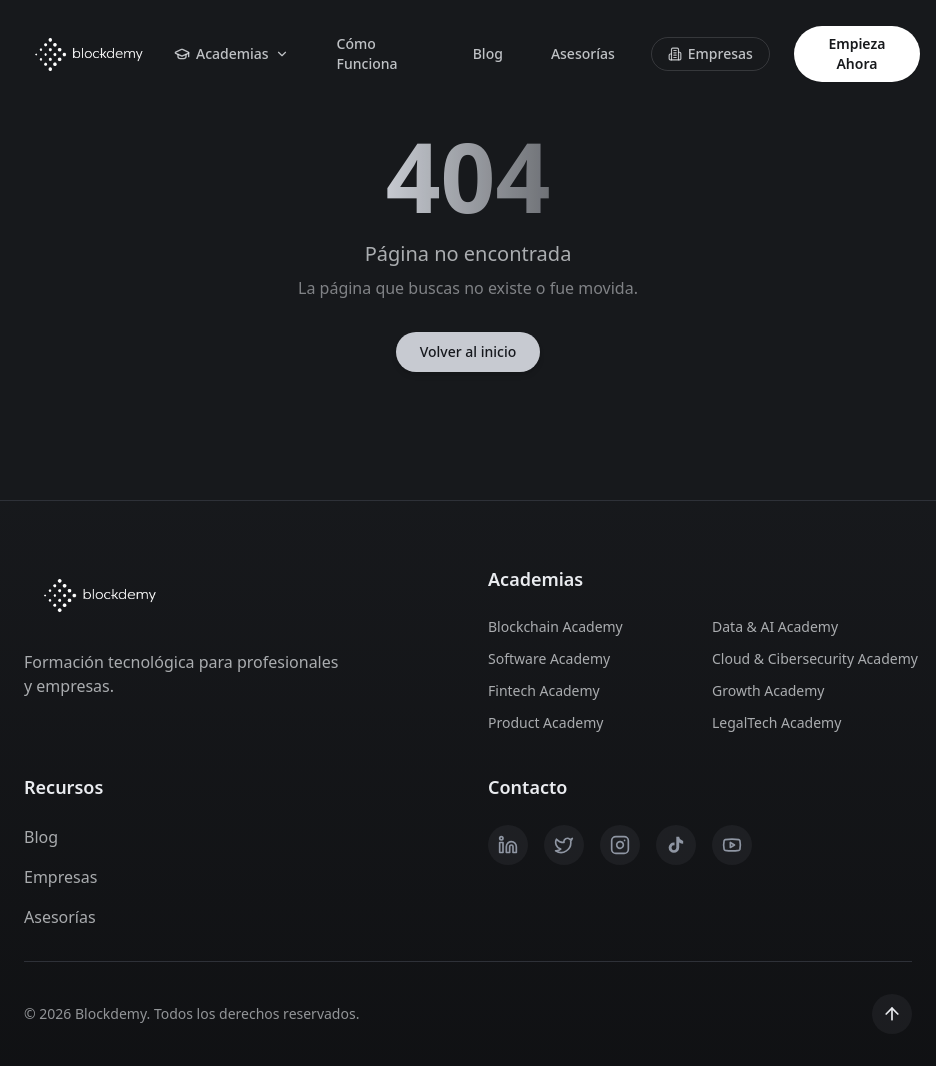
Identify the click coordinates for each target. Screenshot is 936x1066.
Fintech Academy (544, 690)
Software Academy (549, 658)
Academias (231, 53)
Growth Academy (768, 690)
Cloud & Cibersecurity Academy (812, 658)
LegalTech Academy (776, 722)
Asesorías (583, 53)
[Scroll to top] (892, 1014)
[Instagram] (620, 845)
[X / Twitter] (564, 845)
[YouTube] (732, 845)
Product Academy (545, 722)
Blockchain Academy (555, 626)
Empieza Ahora (856, 53)
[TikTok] (676, 845)
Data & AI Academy (775, 626)
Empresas (710, 53)
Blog (488, 53)
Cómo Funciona (367, 53)
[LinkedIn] (508, 845)
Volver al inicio (468, 351)
